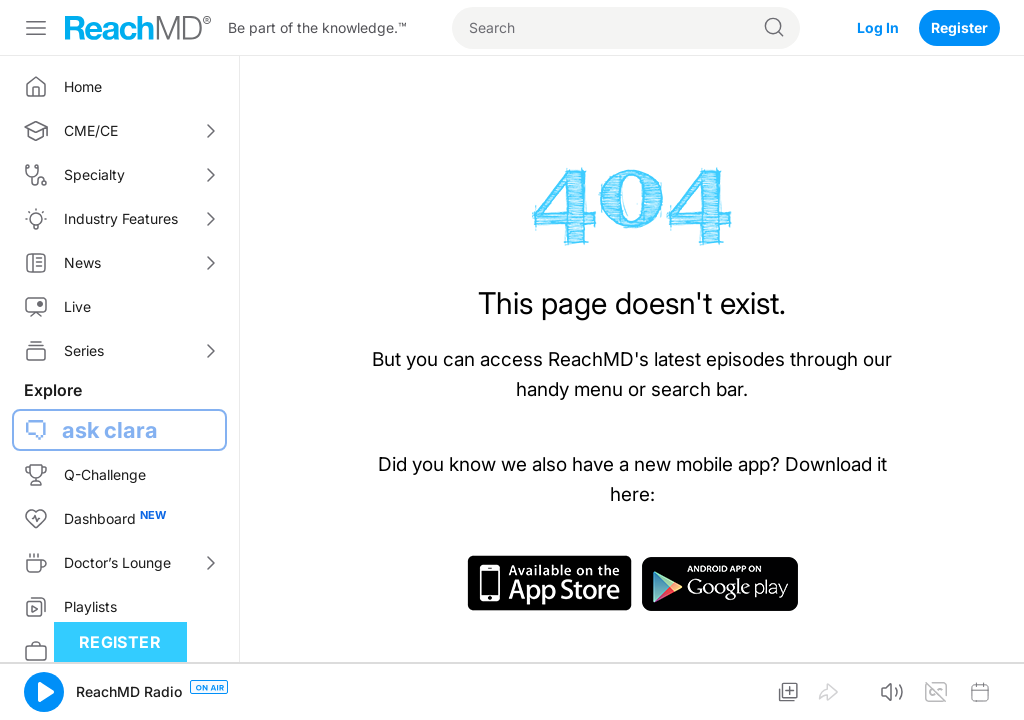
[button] (44, 692)
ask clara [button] (110, 430)
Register (959, 27)
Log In (878, 27)
